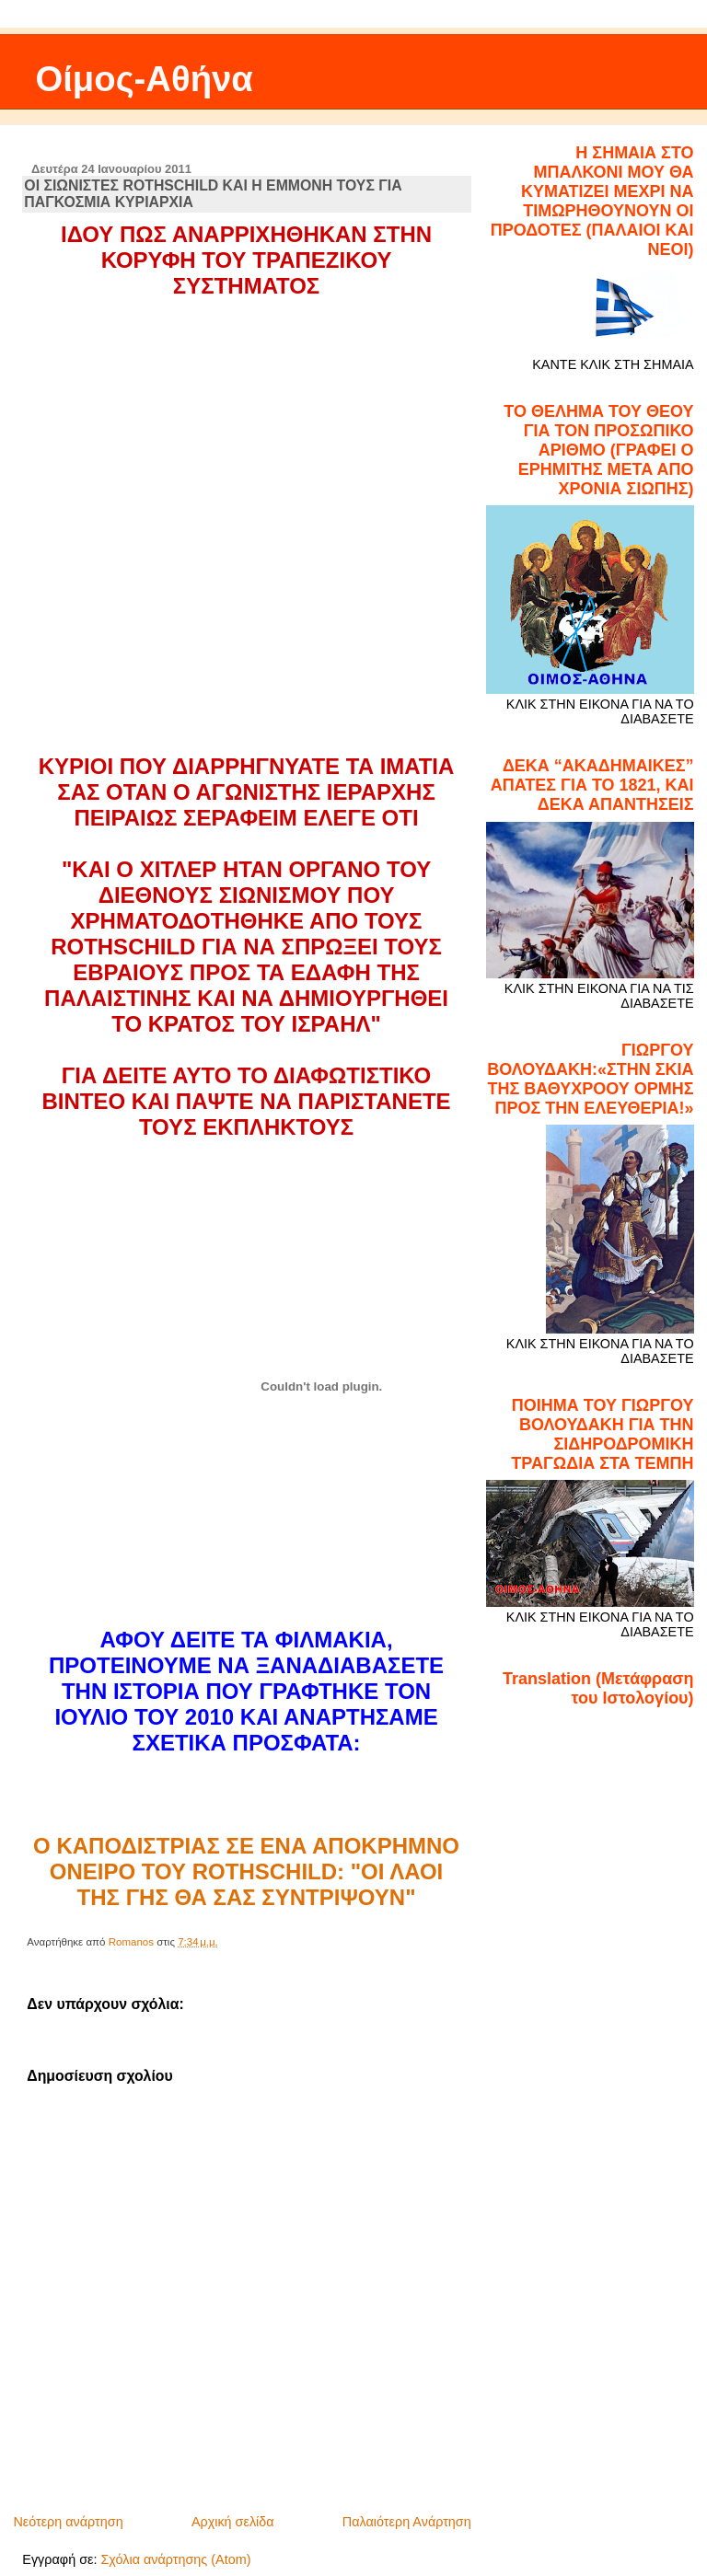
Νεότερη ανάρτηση (67, 2521)
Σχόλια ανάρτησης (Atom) (175, 2559)
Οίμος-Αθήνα (144, 78)
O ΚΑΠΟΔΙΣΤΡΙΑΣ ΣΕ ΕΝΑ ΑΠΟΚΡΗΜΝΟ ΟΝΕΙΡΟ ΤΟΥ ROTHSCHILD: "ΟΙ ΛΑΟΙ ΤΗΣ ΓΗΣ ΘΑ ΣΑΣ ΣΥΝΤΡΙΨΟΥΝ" (246, 1871)
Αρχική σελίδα (232, 2521)
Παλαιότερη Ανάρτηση (406, 2521)
